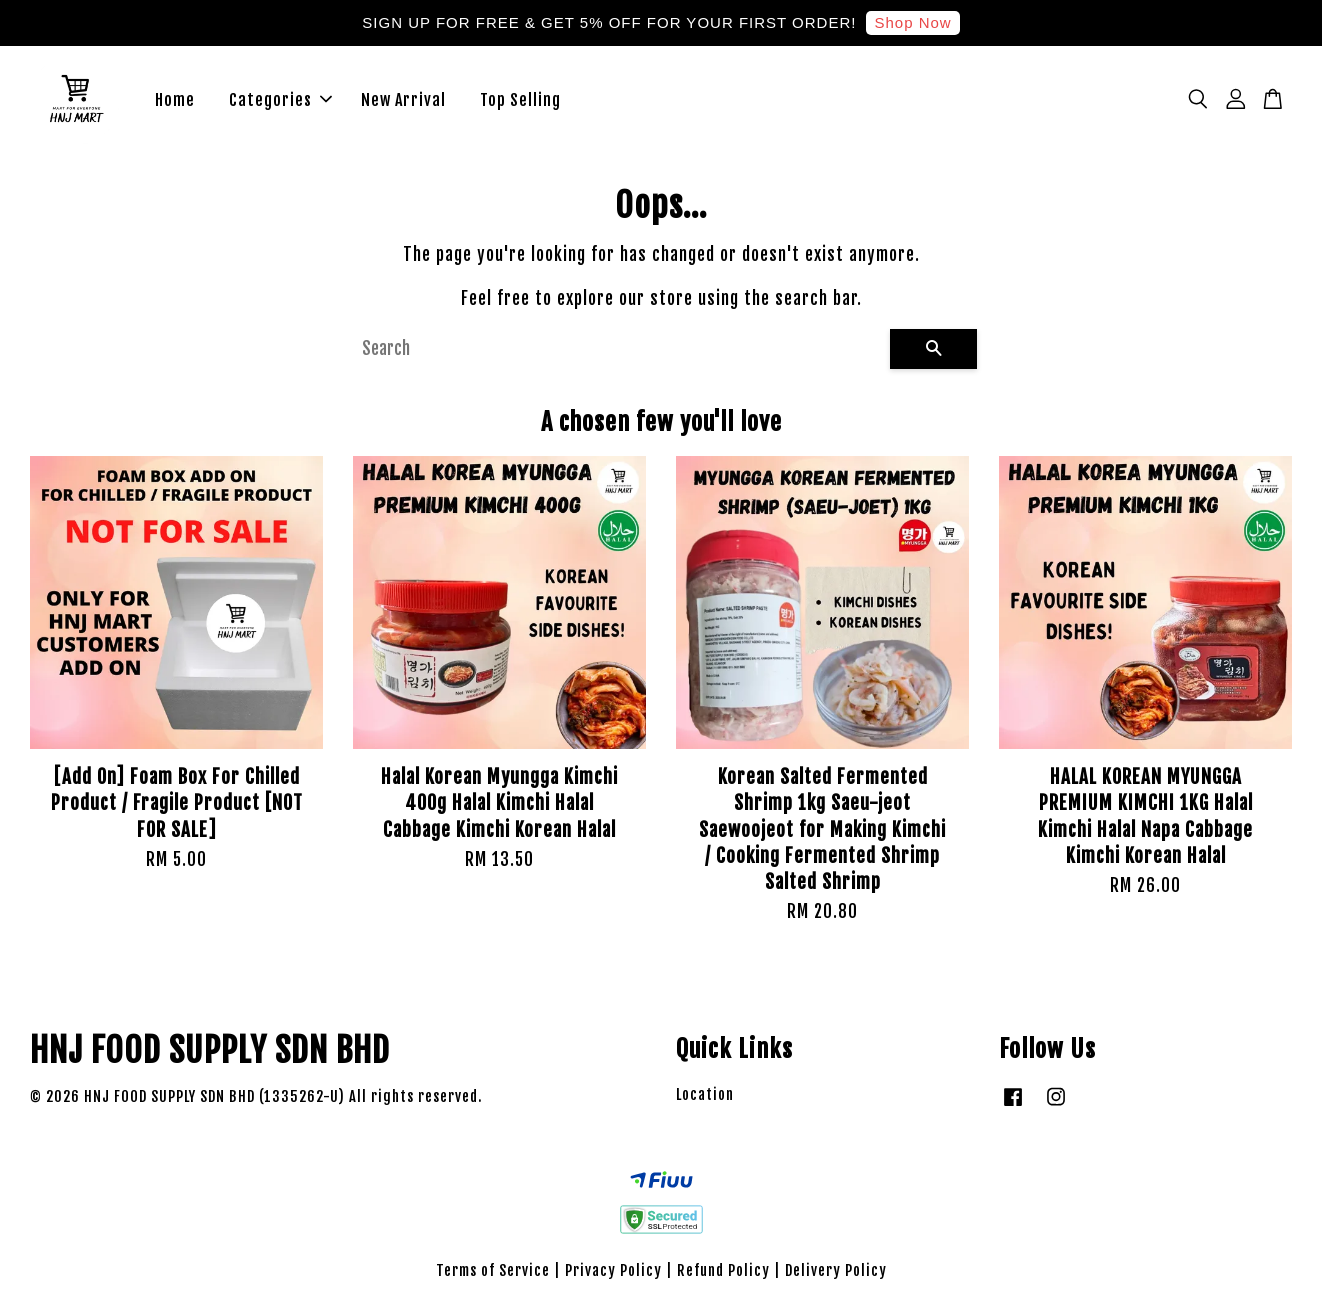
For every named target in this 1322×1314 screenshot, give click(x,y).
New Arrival (403, 100)
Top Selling (520, 100)
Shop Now (912, 22)
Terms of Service (493, 1271)
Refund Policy (723, 1271)
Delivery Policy (836, 1271)
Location (705, 1094)
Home (175, 100)
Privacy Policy (613, 1271)
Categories (280, 100)
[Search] (618, 349)
